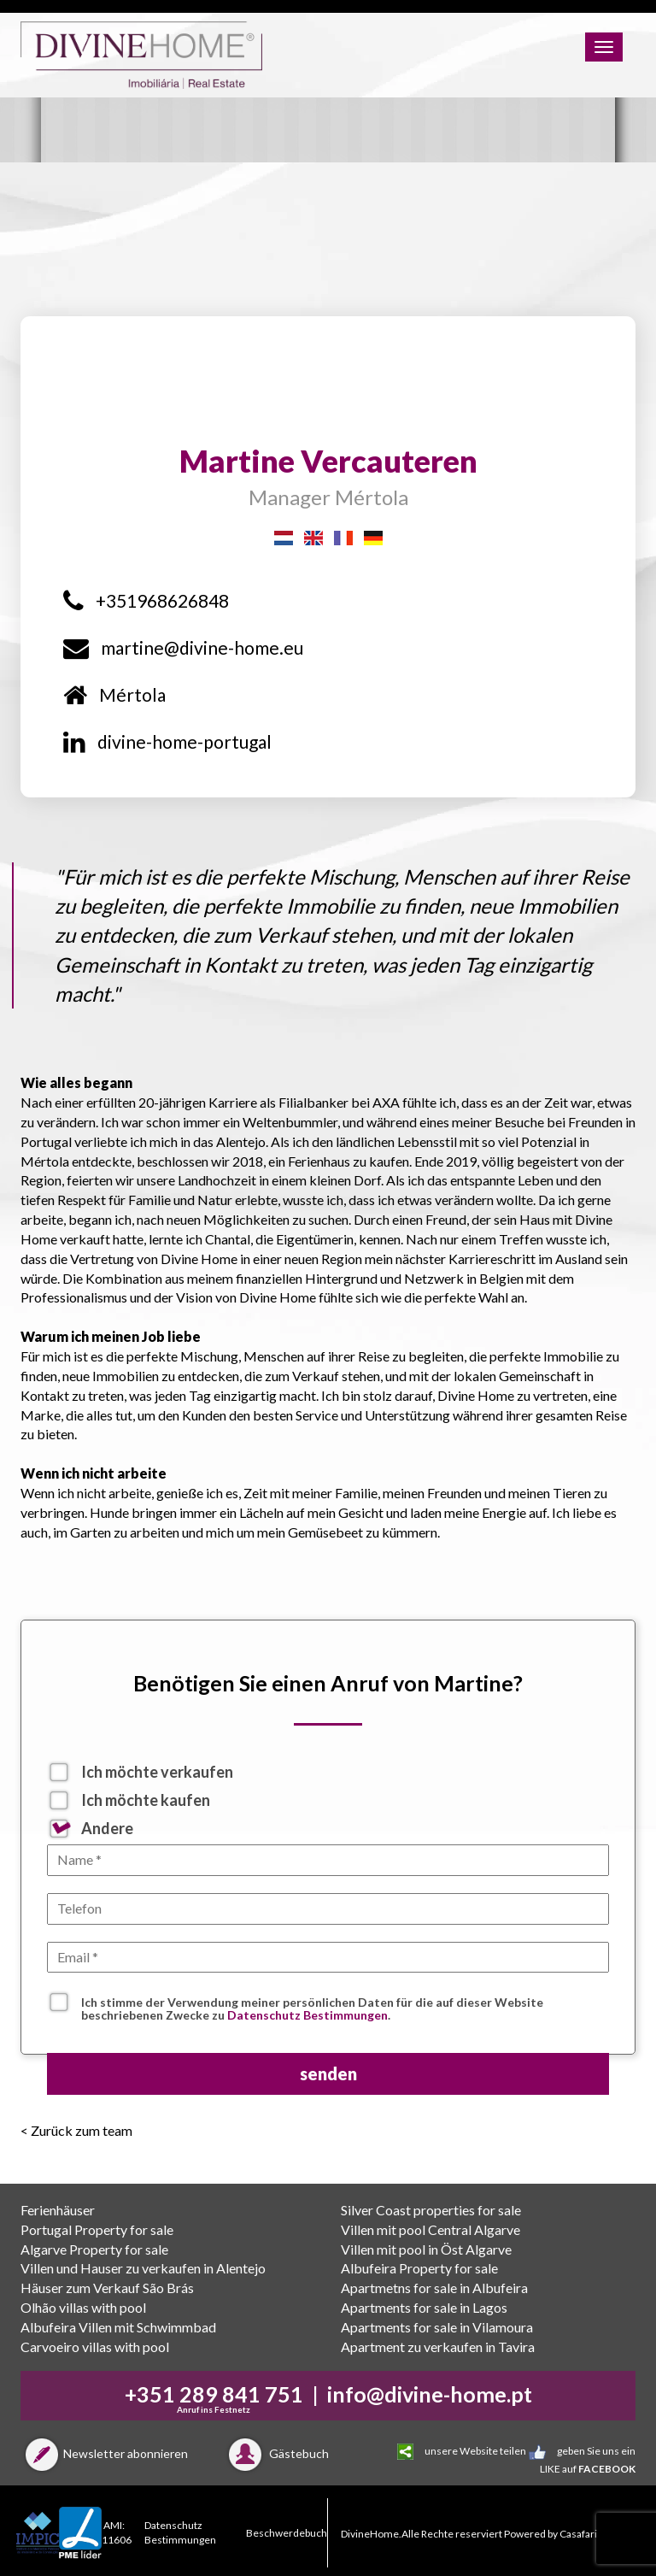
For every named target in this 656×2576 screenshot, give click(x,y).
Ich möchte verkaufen (157, 1771)
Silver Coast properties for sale (431, 2210)
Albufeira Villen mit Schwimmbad (118, 2327)
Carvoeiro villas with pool (94, 2346)
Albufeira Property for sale (419, 2268)
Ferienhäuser (57, 2210)
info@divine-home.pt (429, 2394)
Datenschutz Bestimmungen (307, 2015)
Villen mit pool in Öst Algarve (426, 2249)
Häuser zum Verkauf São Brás (107, 2287)
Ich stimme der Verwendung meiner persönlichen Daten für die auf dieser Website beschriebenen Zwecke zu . (312, 2004)
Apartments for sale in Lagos (424, 2307)
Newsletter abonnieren (104, 2453)
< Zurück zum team (76, 2130)
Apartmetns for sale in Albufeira (434, 2287)
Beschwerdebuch (286, 2532)
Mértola (114, 694)
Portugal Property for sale (96, 2229)
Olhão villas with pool (83, 2307)
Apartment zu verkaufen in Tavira (438, 2346)
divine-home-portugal (167, 741)
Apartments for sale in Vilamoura (437, 2327)
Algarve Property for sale (94, 2249)
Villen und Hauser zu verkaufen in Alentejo (143, 2268)
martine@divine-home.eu (183, 647)
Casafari (578, 2533)
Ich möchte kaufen (145, 1800)
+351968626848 (146, 600)
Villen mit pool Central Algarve (430, 2229)
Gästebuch (276, 2453)
